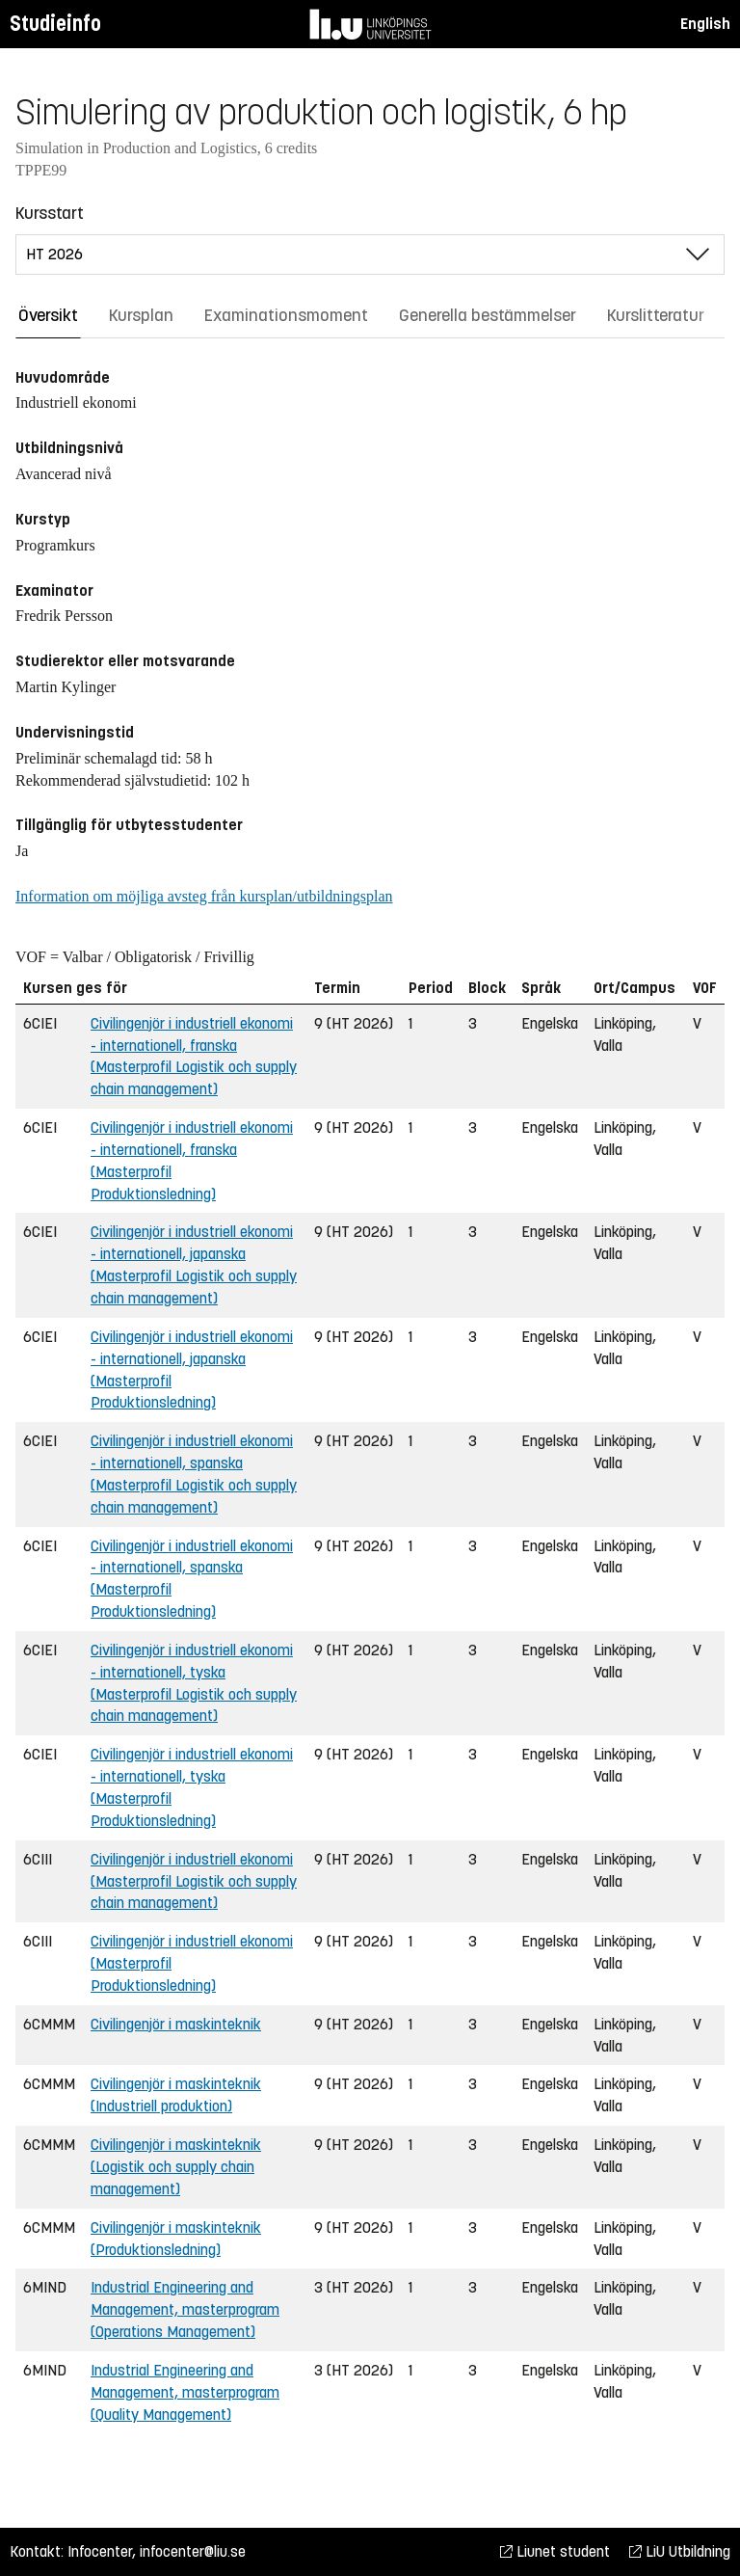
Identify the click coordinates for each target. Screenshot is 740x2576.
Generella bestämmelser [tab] (487, 315)
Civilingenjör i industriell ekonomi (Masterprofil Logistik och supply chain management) (194, 1881)
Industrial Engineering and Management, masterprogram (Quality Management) (185, 2392)
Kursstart (49, 213)
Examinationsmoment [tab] (286, 315)
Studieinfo (55, 24)
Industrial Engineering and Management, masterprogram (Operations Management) (185, 2309)
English (705, 23)
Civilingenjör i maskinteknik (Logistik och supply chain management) (176, 2166)
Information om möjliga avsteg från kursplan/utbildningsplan (203, 896)
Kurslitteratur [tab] (655, 315)
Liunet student (555, 2551)
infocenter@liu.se (193, 2551)
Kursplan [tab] (141, 315)
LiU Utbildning (679, 2551)
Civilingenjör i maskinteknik (176, 2024)
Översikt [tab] (48, 315)
